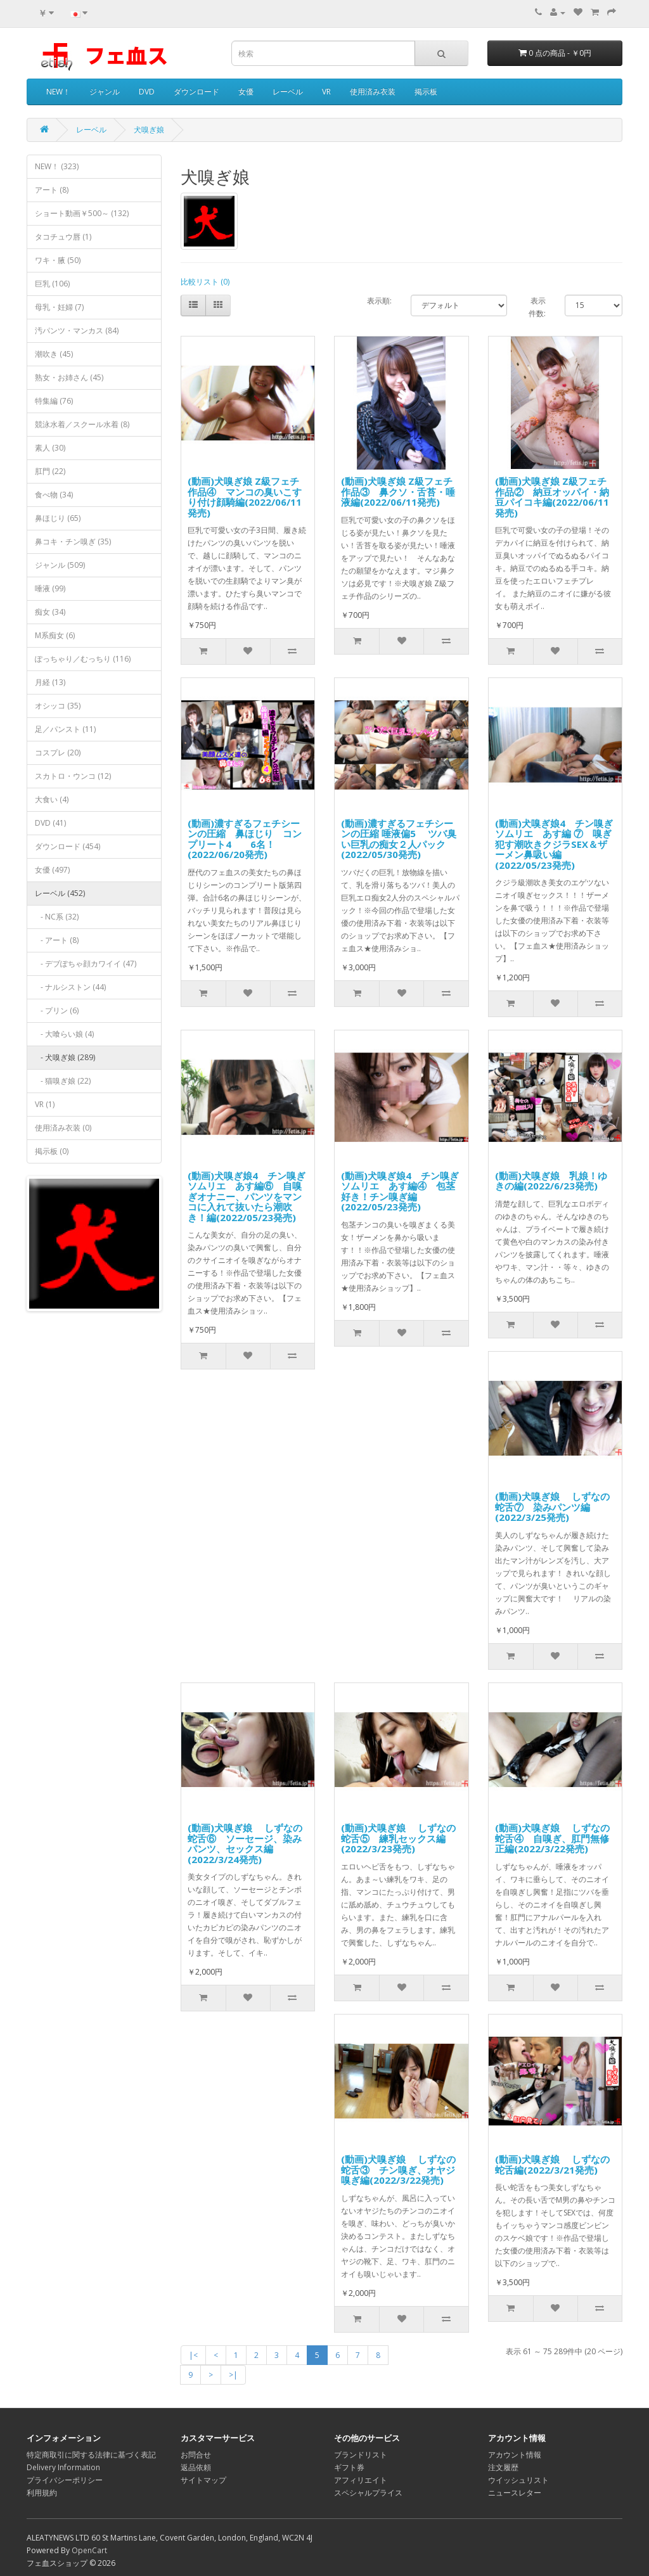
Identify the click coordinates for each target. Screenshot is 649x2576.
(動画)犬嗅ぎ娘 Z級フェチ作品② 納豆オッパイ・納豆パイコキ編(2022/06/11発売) (552, 497)
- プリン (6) (57, 1010)
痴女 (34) (50, 611)
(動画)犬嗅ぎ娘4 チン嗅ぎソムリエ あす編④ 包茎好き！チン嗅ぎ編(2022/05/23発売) (400, 1191)
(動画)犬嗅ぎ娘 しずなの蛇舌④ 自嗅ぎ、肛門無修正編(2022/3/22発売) (552, 1838)
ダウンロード (196, 91)
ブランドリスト (360, 2454)
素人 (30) (50, 447)
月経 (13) (50, 682)
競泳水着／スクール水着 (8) (82, 424)
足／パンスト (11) (65, 729)
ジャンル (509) (60, 565)
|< (193, 2355)
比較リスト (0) (205, 281)
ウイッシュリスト (518, 2480)
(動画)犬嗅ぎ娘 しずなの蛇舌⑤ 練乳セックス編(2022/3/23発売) (398, 1838)
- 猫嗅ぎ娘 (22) (63, 1080)
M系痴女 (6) (55, 635)
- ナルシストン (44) (70, 987)
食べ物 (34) (54, 494)
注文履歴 (503, 2467)
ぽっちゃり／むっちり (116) (83, 658)
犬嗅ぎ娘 (149, 129)
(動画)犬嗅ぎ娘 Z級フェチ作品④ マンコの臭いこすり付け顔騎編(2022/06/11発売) (245, 497)
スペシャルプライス (368, 2492)
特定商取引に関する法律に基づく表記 (91, 2454)
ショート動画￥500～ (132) (82, 213)
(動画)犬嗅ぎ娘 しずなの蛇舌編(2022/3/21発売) (552, 2164)
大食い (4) (51, 799)
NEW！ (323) (57, 166)
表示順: (379, 300)
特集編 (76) (54, 400)
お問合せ (196, 2454)
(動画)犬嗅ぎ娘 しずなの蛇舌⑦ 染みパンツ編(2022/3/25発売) (552, 1506)
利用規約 (42, 2492)
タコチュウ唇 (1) (63, 236)
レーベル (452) (60, 893)
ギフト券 (349, 2467)
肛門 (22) (50, 471)
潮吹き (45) (54, 354)
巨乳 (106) (52, 283)
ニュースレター (514, 2492)
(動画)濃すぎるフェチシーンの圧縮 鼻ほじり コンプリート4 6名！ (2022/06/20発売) (245, 839)
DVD (147, 91)
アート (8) (51, 189)
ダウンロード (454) (67, 846)
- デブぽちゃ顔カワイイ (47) (85, 963)
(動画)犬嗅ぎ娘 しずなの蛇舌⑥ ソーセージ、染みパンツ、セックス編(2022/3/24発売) (245, 1843)
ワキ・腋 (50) (57, 260)
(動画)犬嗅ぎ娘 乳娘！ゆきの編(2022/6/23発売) (551, 1181)
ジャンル (104, 91)
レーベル (288, 91)
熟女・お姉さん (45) (69, 377)
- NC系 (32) (57, 916)
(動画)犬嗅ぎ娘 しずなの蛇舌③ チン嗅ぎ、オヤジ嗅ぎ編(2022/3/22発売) (398, 2169)
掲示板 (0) (51, 1151)
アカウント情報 (514, 2454)
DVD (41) (50, 822)
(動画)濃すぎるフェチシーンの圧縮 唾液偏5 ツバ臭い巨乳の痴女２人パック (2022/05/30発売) (398, 839)
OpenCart (89, 2550)
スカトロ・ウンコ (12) (73, 776)
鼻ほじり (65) (57, 518)
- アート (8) (57, 940)
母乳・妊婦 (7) (59, 307)
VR (326, 91)
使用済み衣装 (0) (63, 1127)
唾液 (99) (50, 588)
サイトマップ (203, 2480)
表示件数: (537, 307)
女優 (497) (52, 869)
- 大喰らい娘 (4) (64, 1033)
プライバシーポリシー (65, 2480)
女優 (246, 91)
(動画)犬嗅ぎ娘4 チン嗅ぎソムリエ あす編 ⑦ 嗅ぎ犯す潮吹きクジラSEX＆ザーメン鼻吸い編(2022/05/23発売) (554, 844)
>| (233, 2374)
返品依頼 (196, 2467)
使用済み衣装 (372, 91)
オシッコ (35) (57, 705)
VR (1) (45, 1104)
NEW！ (58, 91)
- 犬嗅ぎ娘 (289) (65, 1057)
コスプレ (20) (57, 752)
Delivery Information (63, 2467)
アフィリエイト (360, 2480)
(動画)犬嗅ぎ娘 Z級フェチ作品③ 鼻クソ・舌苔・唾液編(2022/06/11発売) (398, 491)
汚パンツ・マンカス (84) (77, 330)
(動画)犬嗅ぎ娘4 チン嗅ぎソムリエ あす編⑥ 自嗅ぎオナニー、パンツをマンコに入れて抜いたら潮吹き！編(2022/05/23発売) (246, 1196)
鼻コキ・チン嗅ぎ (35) (73, 541)
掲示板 (425, 91)
